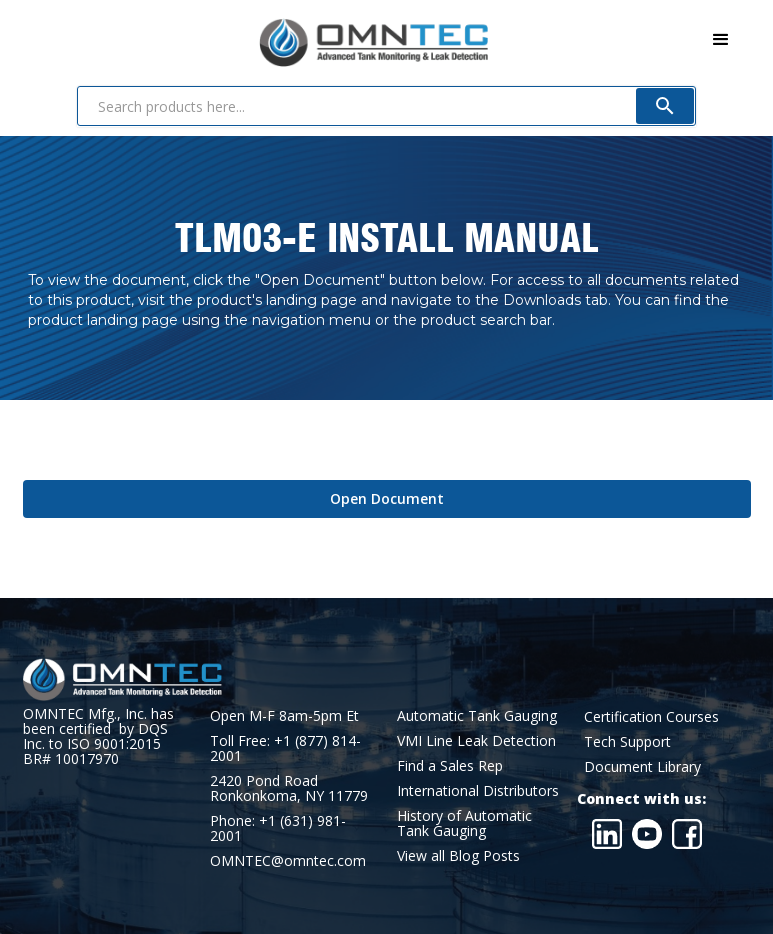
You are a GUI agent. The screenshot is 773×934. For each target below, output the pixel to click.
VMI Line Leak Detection (476, 740)
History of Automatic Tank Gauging (464, 823)
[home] (255, 38)
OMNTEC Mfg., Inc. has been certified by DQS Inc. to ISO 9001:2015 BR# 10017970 (98, 736)
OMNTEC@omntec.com (288, 860)
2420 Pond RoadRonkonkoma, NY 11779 (289, 788)
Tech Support (627, 741)
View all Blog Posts (458, 855)
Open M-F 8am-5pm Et (284, 715)
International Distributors (478, 790)
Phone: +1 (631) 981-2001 (278, 828)
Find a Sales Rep (450, 765)
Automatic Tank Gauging (477, 715)
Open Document (387, 498)
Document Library (642, 766)
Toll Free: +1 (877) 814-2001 (285, 748)
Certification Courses (651, 716)
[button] (721, 40)
